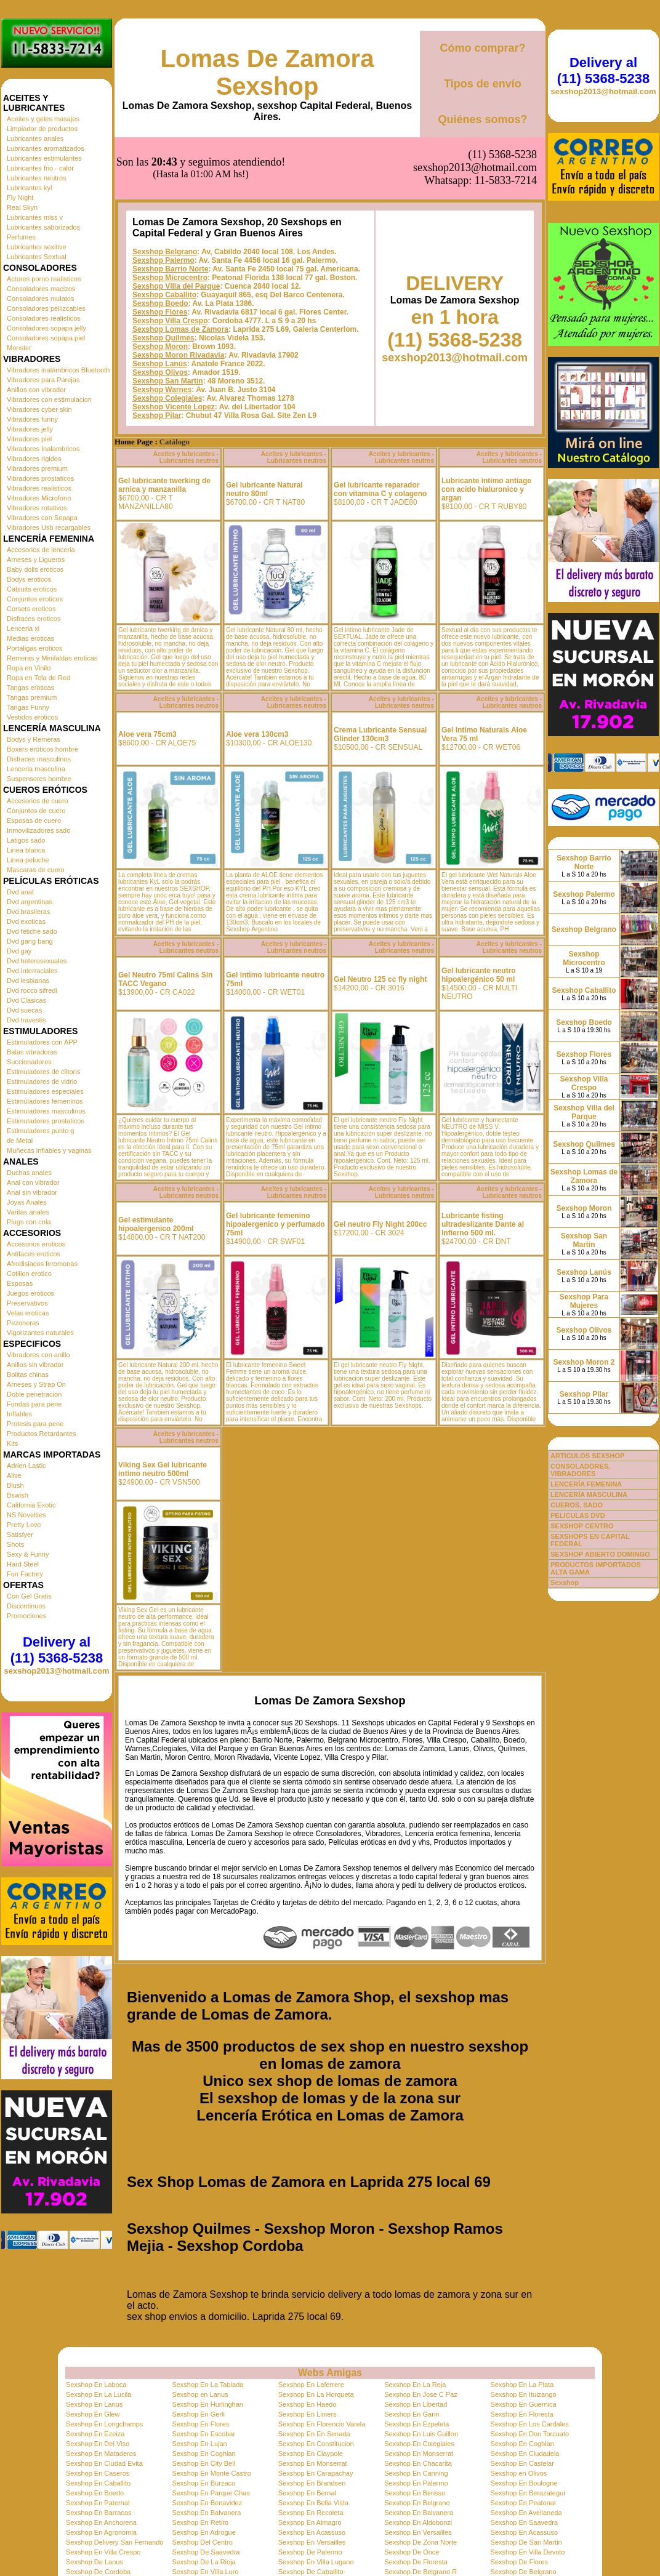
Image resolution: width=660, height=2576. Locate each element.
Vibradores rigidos (34, 458)
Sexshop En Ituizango (524, 2394)
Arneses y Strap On (36, 1384)
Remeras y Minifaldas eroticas (52, 658)
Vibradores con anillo (38, 1354)
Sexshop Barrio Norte (170, 269)
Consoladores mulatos (40, 298)
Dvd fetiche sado (32, 931)
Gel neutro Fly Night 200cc (380, 1224)
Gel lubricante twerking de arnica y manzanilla (164, 485)
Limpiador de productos (42, 128)
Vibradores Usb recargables (49, 527)
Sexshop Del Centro (202, 2542)
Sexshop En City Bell (203, 2463)
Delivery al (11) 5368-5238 (56, 1650)
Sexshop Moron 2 (583, 1362)
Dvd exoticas (26, 921)
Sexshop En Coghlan (522, 2443)
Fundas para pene (34, 1404)
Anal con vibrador (33, 1182)
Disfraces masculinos (39, 759)
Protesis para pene (35, 1423)
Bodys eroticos (29, 579)
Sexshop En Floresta (522, 2414)
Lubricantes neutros (36, 178)
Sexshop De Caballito (311, 2571)
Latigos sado (26, 840)
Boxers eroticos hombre (42, 749)
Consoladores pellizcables (46, 308)
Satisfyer (20, 1534)
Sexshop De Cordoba (98, 2571)
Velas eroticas (28, 1313)
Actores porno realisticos (44, 279)
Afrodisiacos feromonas (42, 1263)
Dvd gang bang (30, 941)
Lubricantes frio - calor (40, 168)
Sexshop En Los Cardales (530, 2424)
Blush (15, 1485)
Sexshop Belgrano (164, 251)
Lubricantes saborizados (43, 227)
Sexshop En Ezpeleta (416, 2424)
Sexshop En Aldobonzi (418, 2522)
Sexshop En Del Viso (97, 2443)
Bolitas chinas (28, 1374)
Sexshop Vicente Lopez (173, 407)
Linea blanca (26, 850)
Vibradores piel (29, 439)
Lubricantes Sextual (36, 256)
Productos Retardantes (41, 1433)
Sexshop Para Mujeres (584, 1301)
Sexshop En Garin (411, 2414)
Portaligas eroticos (35, 648)
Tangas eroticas (30, 687)
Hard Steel (23, 1564)
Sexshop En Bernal (307, 2493)
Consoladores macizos (41, 288)
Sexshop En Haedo (307, 2404)
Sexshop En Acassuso (311, 2532)
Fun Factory (25, 1574)
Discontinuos (26, 1606)
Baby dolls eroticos (35, 569)
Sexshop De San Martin (526, 2542)
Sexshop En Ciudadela (525, 2453)
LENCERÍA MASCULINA (588, 1494)
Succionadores (29, 1061)
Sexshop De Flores (520, 2562)
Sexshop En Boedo (95, 2493)
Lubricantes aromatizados (45, 148)
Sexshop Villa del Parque (176, 286)
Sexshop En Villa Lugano (316, 2562)
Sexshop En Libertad (415, 2404)
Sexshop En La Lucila (98, 2394)
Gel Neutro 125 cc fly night (380, 979)
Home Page (134, 442)
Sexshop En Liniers (307, 2414)
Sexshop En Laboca (96, 2384)
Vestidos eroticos (32, 717)
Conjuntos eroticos (35, 599)
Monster (19, 347)
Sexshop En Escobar (203, 2434)
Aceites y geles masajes (43, 118)
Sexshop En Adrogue (203, 2532)
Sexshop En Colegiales (419, 2443)
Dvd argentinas (29, 901)
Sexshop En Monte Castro (211, 2473)
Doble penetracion (34, 1394)
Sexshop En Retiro (200, 2522)
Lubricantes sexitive (36, 247)
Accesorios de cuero (37, 800)
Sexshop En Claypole (310, 2453)
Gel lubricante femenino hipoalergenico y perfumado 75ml (275, 1224)
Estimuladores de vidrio (42, 1081)
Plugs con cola (29, 1222)
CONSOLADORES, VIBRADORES (580, 1470)
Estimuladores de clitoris (43, 1071)
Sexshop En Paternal (97, 2502)
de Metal (20, 1140)
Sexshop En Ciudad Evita (104, 2463)
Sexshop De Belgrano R (420, 2571)
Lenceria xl (23, 628)
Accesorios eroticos (36, 1244)
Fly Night (20, 197)
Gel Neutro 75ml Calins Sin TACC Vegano (165, 979)
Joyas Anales (27, 1202)
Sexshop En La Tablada (207, 2384)
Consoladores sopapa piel (46, 338)
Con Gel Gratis (29, 1596)
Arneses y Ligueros (36, 559)
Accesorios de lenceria (41, 549)
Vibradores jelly (30, 429)
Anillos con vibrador (36, 389)
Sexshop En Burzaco (203, 2483)
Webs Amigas (330, 2372)
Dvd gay (19, 951)
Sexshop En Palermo (416, 2483)
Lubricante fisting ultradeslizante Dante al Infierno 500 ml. (482, 1224)
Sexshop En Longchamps (104, 2424)
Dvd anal (20, 892)
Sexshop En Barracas (98, 2512)
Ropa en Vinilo (28, 668)
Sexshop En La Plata (522, 2384)
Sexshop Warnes (161, 389)
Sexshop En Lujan (199, 2443)
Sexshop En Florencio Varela (322, 2424)
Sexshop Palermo (163, 260)
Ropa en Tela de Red (38, 677)
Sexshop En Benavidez (207, 2502)
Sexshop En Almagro (310, 2522)
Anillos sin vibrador (35, 1364)
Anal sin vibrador (32, 1192)
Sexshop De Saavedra (205, 2552)
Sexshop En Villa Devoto (528, 2552)
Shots (15, 1544)
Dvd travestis (26, 1020)
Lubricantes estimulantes (44, 158)
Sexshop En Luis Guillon (421, 2434)
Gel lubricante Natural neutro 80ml (264, 489)
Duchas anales (29, 1172)
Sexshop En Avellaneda (526, 2512)
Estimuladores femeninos (45, 1101)
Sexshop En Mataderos (101, 2453)
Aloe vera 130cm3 (257, 734)
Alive (14, 1475)
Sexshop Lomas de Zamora (180, 329)
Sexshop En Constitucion (316, 2443)
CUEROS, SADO (576, 1505)
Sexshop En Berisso (414, 2493)
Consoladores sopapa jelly (46, 328)
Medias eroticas (30, 638)
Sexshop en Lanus (200, 2394)
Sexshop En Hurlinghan (207, 2404)
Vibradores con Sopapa (42, 517)
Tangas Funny (28, 707)
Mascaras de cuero (36, 869)
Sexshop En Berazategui (528, 2493)
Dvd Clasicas (26, 1000)
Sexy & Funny (28, 1554)
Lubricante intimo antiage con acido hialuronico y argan (486, 489)
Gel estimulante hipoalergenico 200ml (156, 1224)
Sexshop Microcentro (169, 277)
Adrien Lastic (26, 1465)
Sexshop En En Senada (314, 2434)
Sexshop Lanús (159, 363)
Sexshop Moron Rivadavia (178, 355)
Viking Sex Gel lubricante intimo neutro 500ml (162, 1469)
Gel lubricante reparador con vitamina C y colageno (380, 489)
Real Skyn (22, 207)
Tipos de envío (482, 84)
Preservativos (27, 1303)
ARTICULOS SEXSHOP (587, 1455)
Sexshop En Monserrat (418, 2453)
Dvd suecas (24, 1010)
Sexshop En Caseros (97, 2473)
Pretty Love (24, 1524)
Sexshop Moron (160, 346)
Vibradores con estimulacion (49, 399)
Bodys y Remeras (33, 739)
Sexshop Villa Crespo (170, 320)
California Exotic (31, 1505)
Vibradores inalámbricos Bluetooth (58, 370)
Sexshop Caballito (164, 295)
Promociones (26, 1615)
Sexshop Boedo (160, 303)
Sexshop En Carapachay (315, 2473)
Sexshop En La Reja (415, 2384)
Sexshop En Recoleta (311, 2512)
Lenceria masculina (36, 768)
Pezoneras (23, 1322)
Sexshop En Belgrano (416, 2502)
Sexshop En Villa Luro (205, 2571)
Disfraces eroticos (33, 618)
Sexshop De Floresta (416, 2562)
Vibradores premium (37, 468)
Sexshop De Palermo (310, 2552)
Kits (12, 1443)
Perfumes (21, 237)
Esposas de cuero (34, 820)
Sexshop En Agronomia (101, 2532)
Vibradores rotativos (37, 508)
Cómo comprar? (482, 48)
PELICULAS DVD (577, 1515)
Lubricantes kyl (29, 187)
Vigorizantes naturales (40, 1332)
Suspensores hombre (39, 778)
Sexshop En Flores (200, 2424)
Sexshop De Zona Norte (420, 2542)
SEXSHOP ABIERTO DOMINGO (600, 1554)
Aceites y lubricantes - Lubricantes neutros (186, 457)
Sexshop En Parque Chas (211, 2493)
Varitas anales (28, 1212)
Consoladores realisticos (44, 318)
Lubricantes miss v (35, 217)
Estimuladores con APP (42, 1042)
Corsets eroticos (31, 608)
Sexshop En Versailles (417, 2532)
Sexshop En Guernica (524, 2404)
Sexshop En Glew (92, 2414)
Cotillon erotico (29, 1273)
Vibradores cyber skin (39, 409)
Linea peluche (28, 860)
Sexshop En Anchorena (101, 2522)
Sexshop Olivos (160, 372)
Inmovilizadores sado (38, 830)
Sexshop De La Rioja (203, 2562)
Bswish (17, 1495)
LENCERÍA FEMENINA (586, 1484)
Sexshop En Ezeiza (95, 2434)
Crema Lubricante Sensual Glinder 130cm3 (380, 734)
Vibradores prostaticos (40, 478)
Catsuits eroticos (32, 589)
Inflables (19, 1414)
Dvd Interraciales (32, 970)
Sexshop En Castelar (522, 2463)
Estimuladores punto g (40, 1130)
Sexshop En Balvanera (206, 2512)
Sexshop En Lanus (94, 2404)
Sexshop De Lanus (94, 2562)
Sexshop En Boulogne (524, 2483)
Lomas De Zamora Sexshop (267, 72)
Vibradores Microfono (39, 498)
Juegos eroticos (30, 1293)
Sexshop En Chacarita (417, 2463)
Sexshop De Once (411, 2552)
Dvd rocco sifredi (32, 990)
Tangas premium (32, 697)
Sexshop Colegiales (167, 398)
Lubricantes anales (35, 138)
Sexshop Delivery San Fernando (114, 2542)
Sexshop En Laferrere (311, 2384)
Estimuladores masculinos (46, 1111)
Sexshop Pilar (156, 415)
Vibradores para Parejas (43, 379)
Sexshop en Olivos (519, 2473)
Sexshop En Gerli (198, 2414)
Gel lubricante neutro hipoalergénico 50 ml (478, 975)
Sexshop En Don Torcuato (530, 2434)
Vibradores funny (32, 419)
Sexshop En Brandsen (311, 2483)
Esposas (20, 1283)
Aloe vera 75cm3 (147, 734)
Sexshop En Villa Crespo (103, 2552)
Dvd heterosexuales (36, 961)
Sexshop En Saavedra (524, 2522)
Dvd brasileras (28, 911)
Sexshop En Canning (416, 2473)
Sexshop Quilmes (163, 338)
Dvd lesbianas (28, 980)
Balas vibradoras (32, 1052)
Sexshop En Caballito (98, 2483)
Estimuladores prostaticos (45, 1121)
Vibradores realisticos (39, 488)
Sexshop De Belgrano (524, 2571)
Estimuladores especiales (45, 1091)
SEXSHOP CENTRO (582, 1526)
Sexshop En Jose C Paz (420, 2394)
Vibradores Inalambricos (43, 448)
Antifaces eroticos (33, 1254)
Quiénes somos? (482, 119)
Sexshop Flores (159, 312)
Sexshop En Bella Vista (313, 2502)
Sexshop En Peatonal (523, 2502)
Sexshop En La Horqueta (316, 2394)
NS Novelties (26, 1515)
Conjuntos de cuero (36, 810)
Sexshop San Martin (167, 381)
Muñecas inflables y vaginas (49, 1150)
